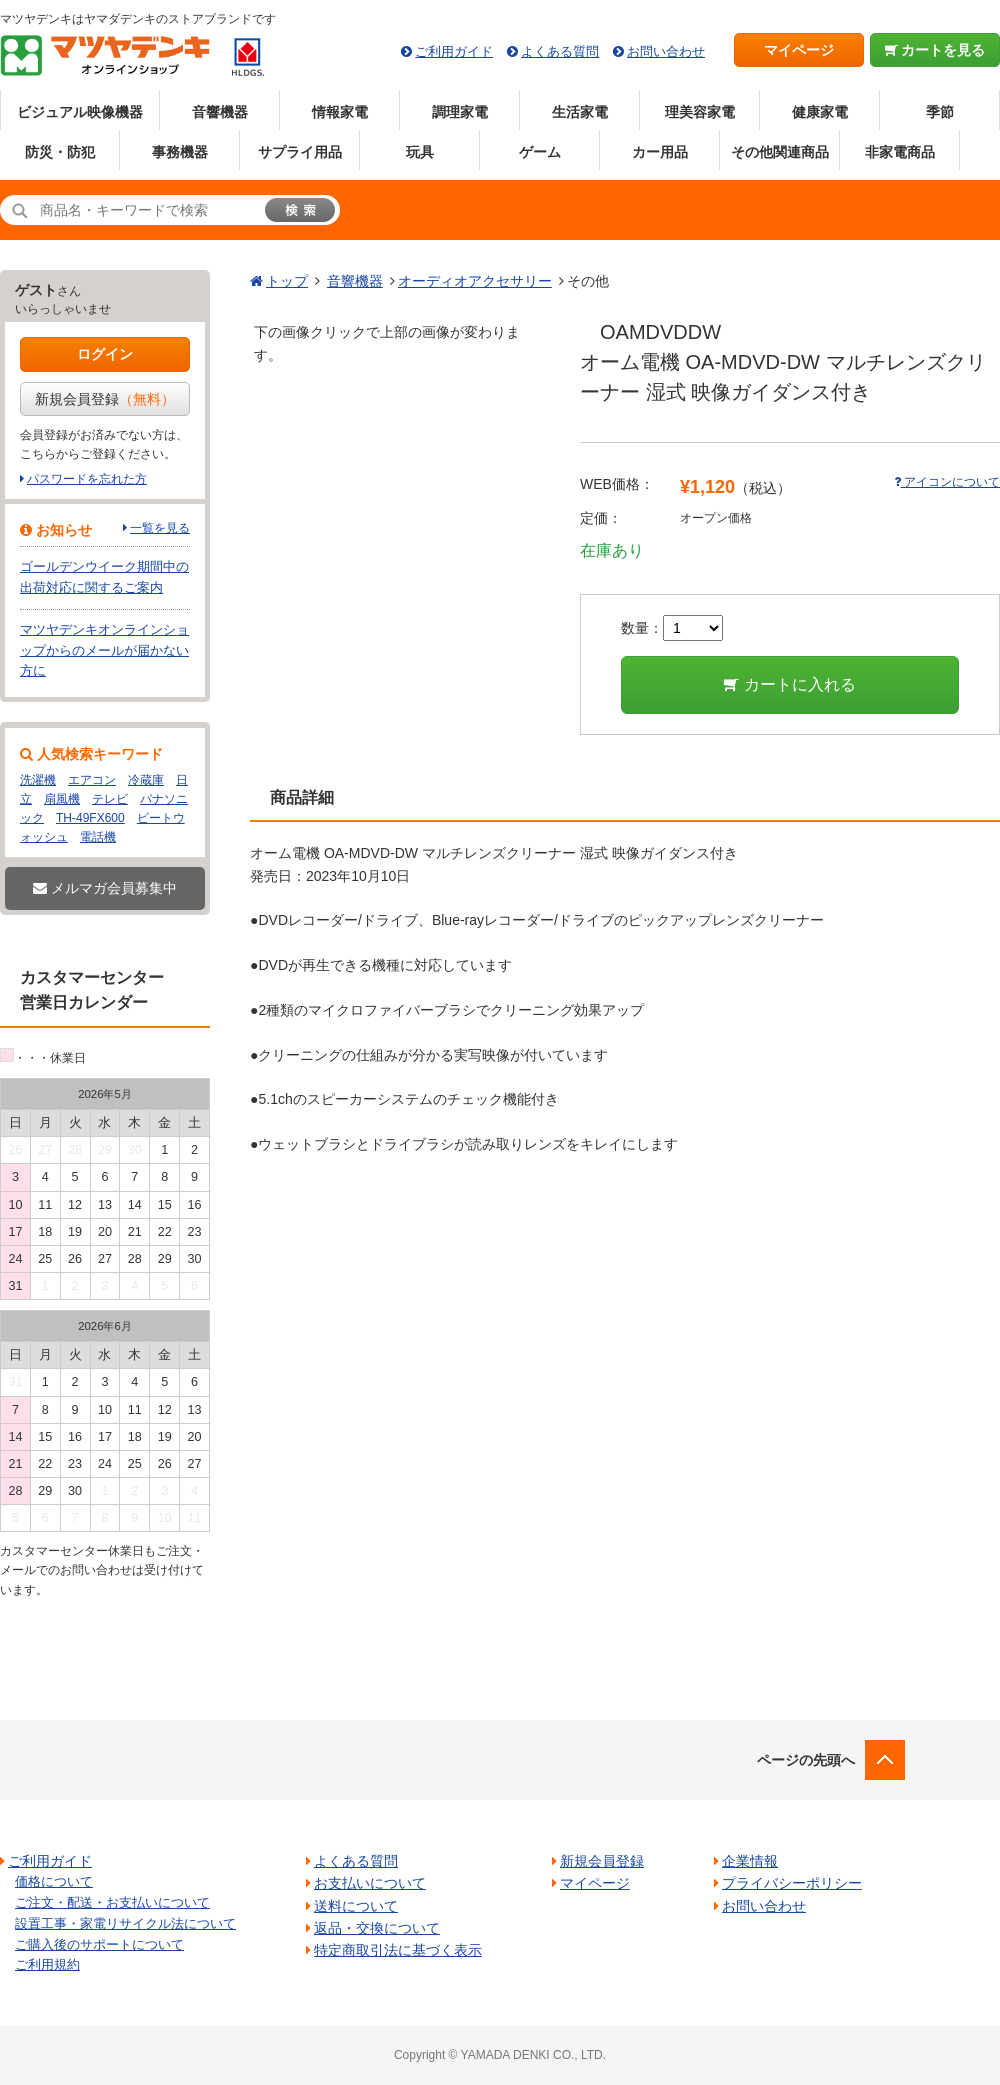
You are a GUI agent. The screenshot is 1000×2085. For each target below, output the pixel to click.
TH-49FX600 (90, 818)
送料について (356, 1906)
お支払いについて (370, 1883)
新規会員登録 (105, 399)
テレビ (110, 799)
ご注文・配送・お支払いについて (112, 1902)
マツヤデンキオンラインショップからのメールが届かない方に (104, 650)
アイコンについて (947, 482)
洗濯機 (38, 780)
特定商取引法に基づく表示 (398, 1950)
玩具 (420, 152)
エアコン (92, 780)
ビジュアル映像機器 (80, 112)
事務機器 (180, 152)
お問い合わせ (666, 51)
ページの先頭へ (806, 1760)
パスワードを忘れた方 (87, 479)
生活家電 (580, 112)
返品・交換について (377, 1928)
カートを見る (935, 50)
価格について (54, 1881)
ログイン (105, 354)
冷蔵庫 (146, 780)
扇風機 (62, 799)
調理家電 (460, 112)
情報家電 (340, 112)
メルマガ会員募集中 (105, 888)
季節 (940, 112)
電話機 (98, 837)
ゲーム (540, 152)
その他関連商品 (780, 152)
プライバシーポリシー (792, 1883)
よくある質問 (560, 51)
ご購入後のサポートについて (99, 1944)
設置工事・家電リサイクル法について (125, 1923)
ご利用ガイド (454, 51)
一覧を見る (160, 528)
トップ (287, 281)
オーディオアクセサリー (475, 281)
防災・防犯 (60, 152)
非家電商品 (900, 152)
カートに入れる (789, 684)
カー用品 (660, 152)
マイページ (799, 50)
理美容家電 (700, 112)
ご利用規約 (47, 1964)
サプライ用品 (300, 152)
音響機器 (220, 112)
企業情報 (750, 1861)
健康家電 (820, 112)
